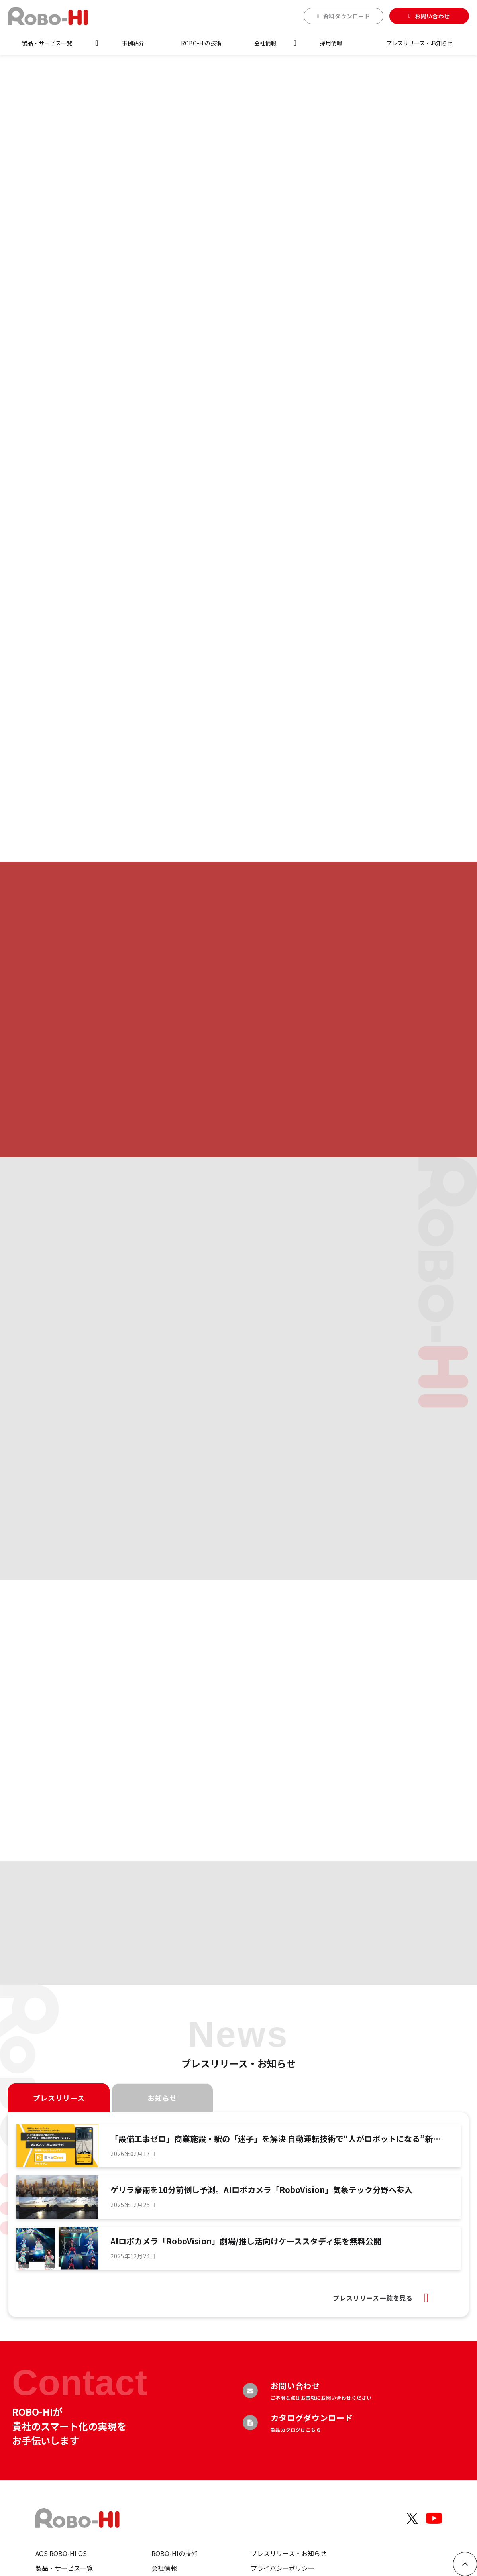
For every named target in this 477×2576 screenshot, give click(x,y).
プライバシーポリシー (282, 2568)
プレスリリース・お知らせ (419, 43)
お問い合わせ (432, 16)
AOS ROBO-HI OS (61, 2553)
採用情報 (331, 43)
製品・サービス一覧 (47, 43)
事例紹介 (133, 43)
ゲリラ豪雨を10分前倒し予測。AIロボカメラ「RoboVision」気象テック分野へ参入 (261, 2189)
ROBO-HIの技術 (201, 43)
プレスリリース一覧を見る (373, 2298)
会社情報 (265, 43)
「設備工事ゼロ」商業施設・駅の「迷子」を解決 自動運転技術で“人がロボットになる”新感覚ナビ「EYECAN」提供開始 (275, 2139)
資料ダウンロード (346, 16)
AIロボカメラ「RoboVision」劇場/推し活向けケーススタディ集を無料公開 (245, 2241)
